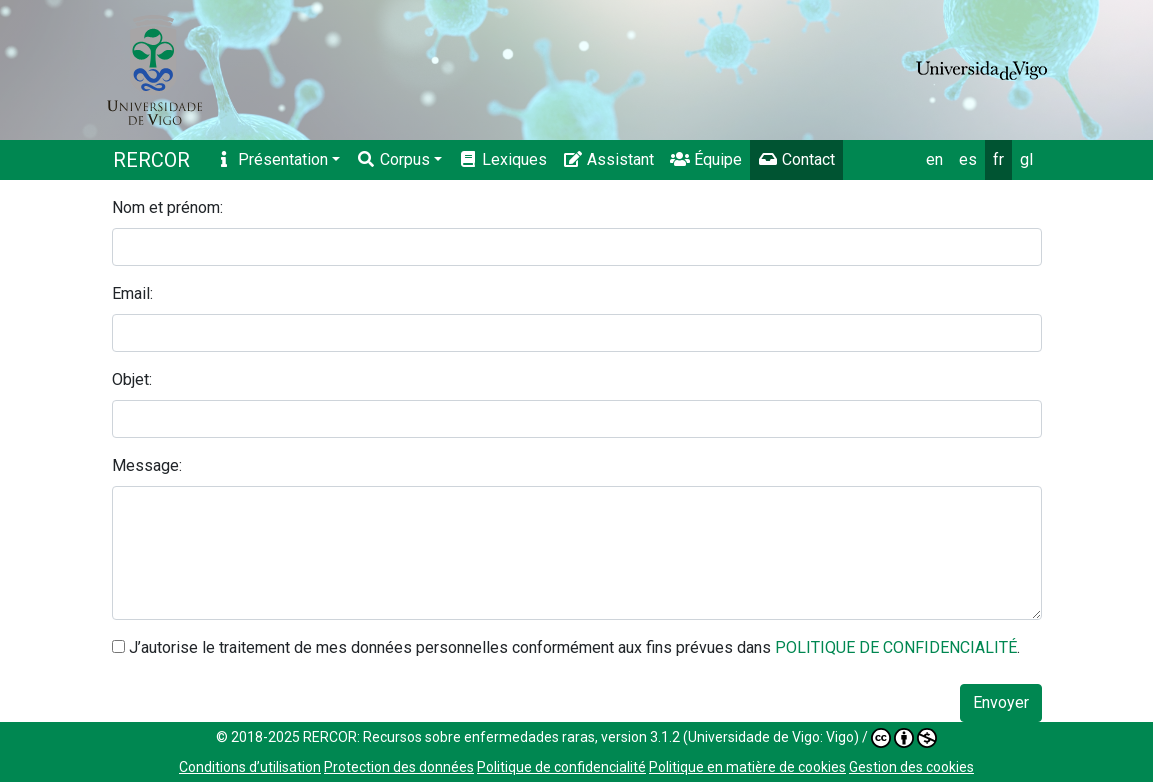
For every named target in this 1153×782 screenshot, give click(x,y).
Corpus (393, 159)
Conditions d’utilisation (250, 767)
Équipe (706, 159)
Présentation (271, 159)
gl (1026, 159)
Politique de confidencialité (561, 767)
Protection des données (399, 767)
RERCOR (151, 160)
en (934, 159)
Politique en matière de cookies (747, 767)
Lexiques (502, 159)
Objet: (132, 379)
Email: (132, 293)
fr (998, 159)
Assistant (608, 159)
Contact (796, 159)
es (968, 159)
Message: (147, 465)
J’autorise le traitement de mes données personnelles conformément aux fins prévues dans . (574, 647)
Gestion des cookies (911, 767)
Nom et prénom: (167, 207)
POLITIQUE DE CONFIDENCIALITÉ (896, 647)
